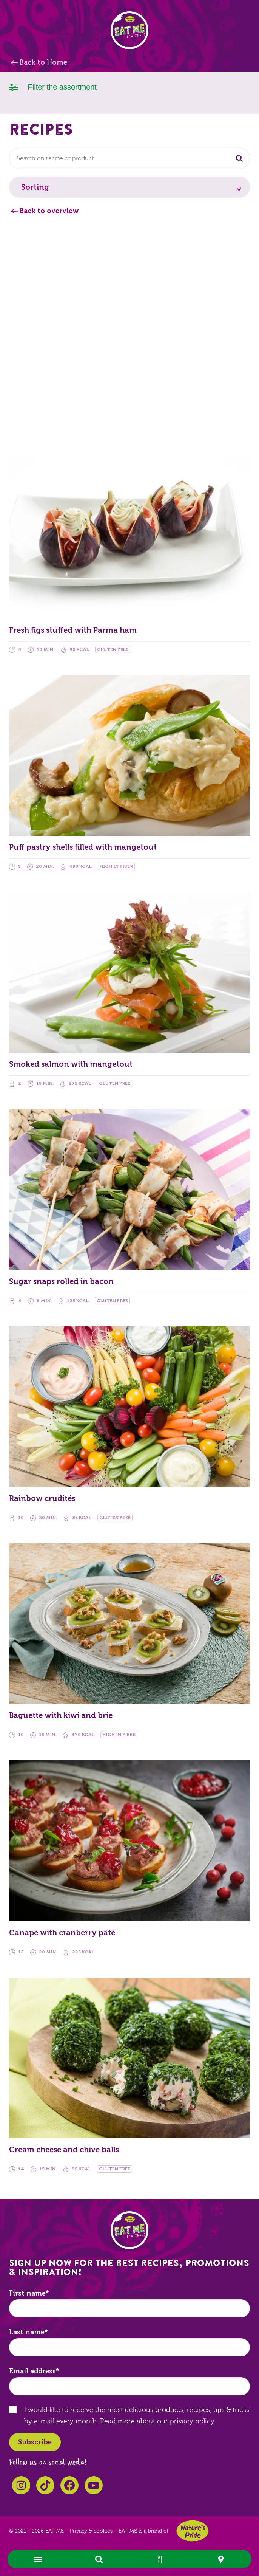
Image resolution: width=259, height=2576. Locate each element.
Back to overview (49, 211)
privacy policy (192, 2421)
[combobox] (129, 158)
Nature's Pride (192, 2531)
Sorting (35, 187)
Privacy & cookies (91, 2531)
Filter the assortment (53, 86)
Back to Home (43, 62)
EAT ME (129, 30)
